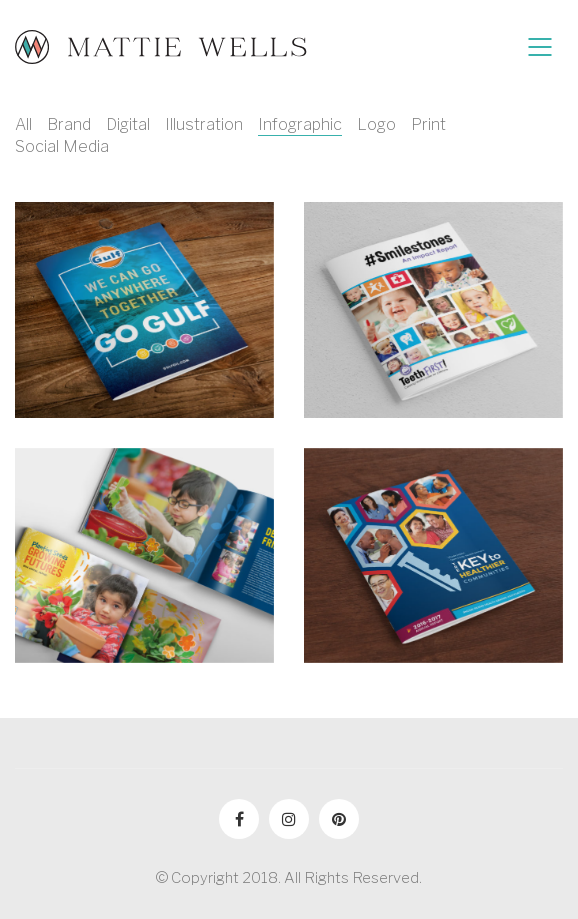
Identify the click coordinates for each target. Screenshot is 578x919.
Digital (128, 124)
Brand (69, 124)
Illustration (204, 124)
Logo (376, 124)
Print (428, 124)
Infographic (300, 124)
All (23, 124)
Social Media (62, 146)
